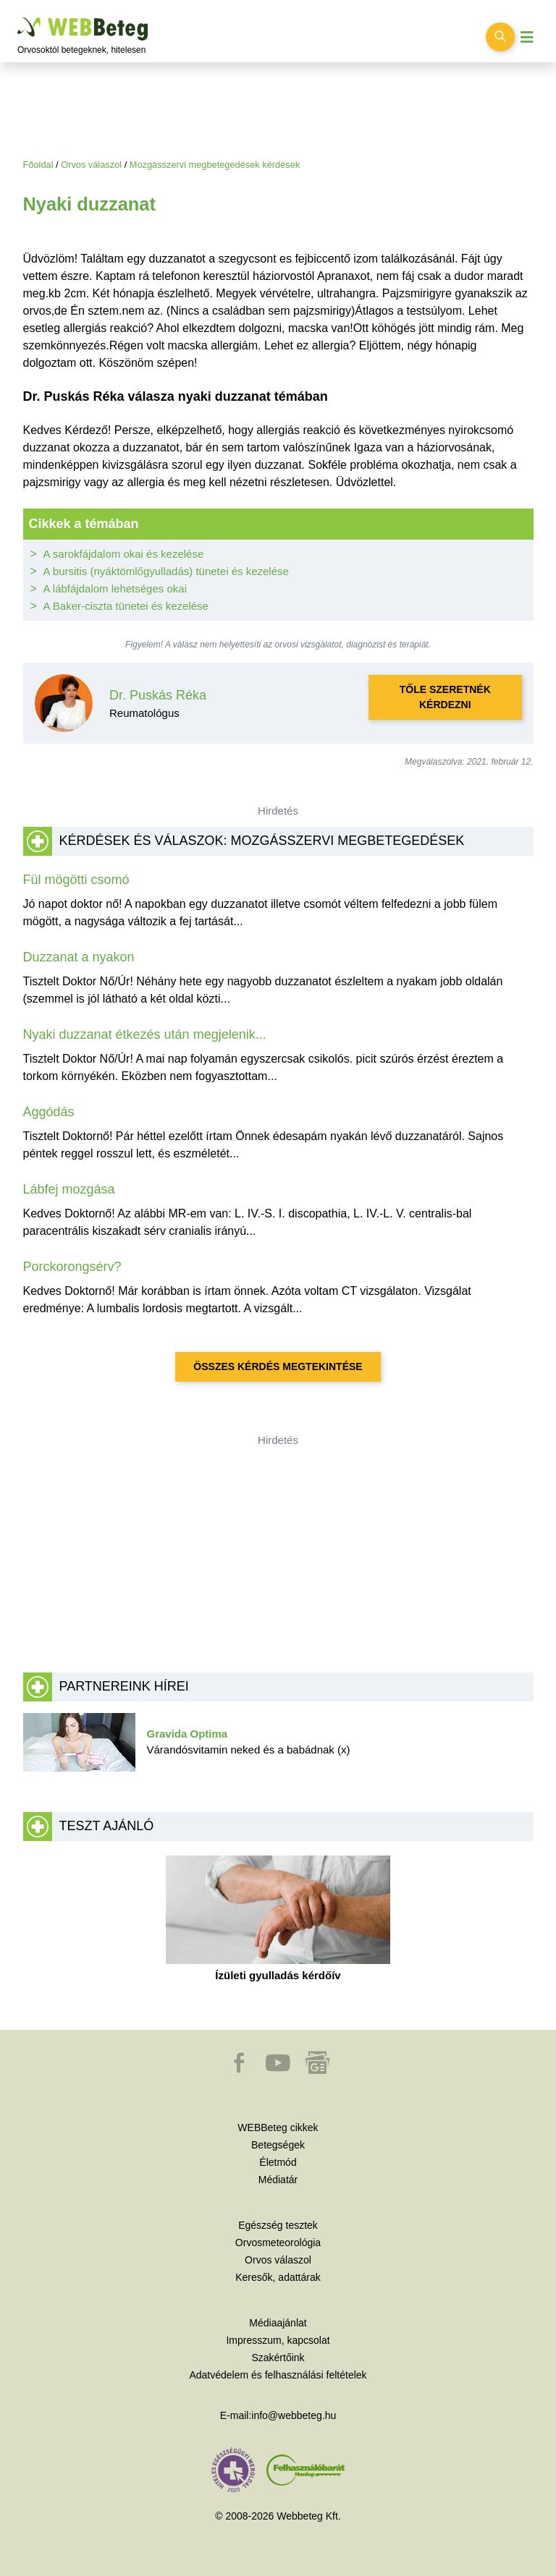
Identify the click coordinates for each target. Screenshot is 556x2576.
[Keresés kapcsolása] (500, 36)
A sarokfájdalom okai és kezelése (123, 554)
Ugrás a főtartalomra (17, 17)
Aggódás (49, 1112)
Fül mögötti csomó (76, 879)
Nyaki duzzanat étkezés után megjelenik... (144, 1034)
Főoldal (38, 164)
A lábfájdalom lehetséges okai (115, 588)
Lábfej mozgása (69, 1189)
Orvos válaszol (91, 164)
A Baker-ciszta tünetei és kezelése (125, 606)
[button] (240, 2069)
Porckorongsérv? (72, 1266)
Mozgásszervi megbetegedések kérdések (215, 164)
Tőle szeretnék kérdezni (445, 697)
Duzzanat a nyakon (79, 957)
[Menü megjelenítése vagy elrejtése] (527, 37)
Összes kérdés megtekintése (277, 1366)
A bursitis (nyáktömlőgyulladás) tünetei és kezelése (166, 571)
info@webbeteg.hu (293, 2415)
